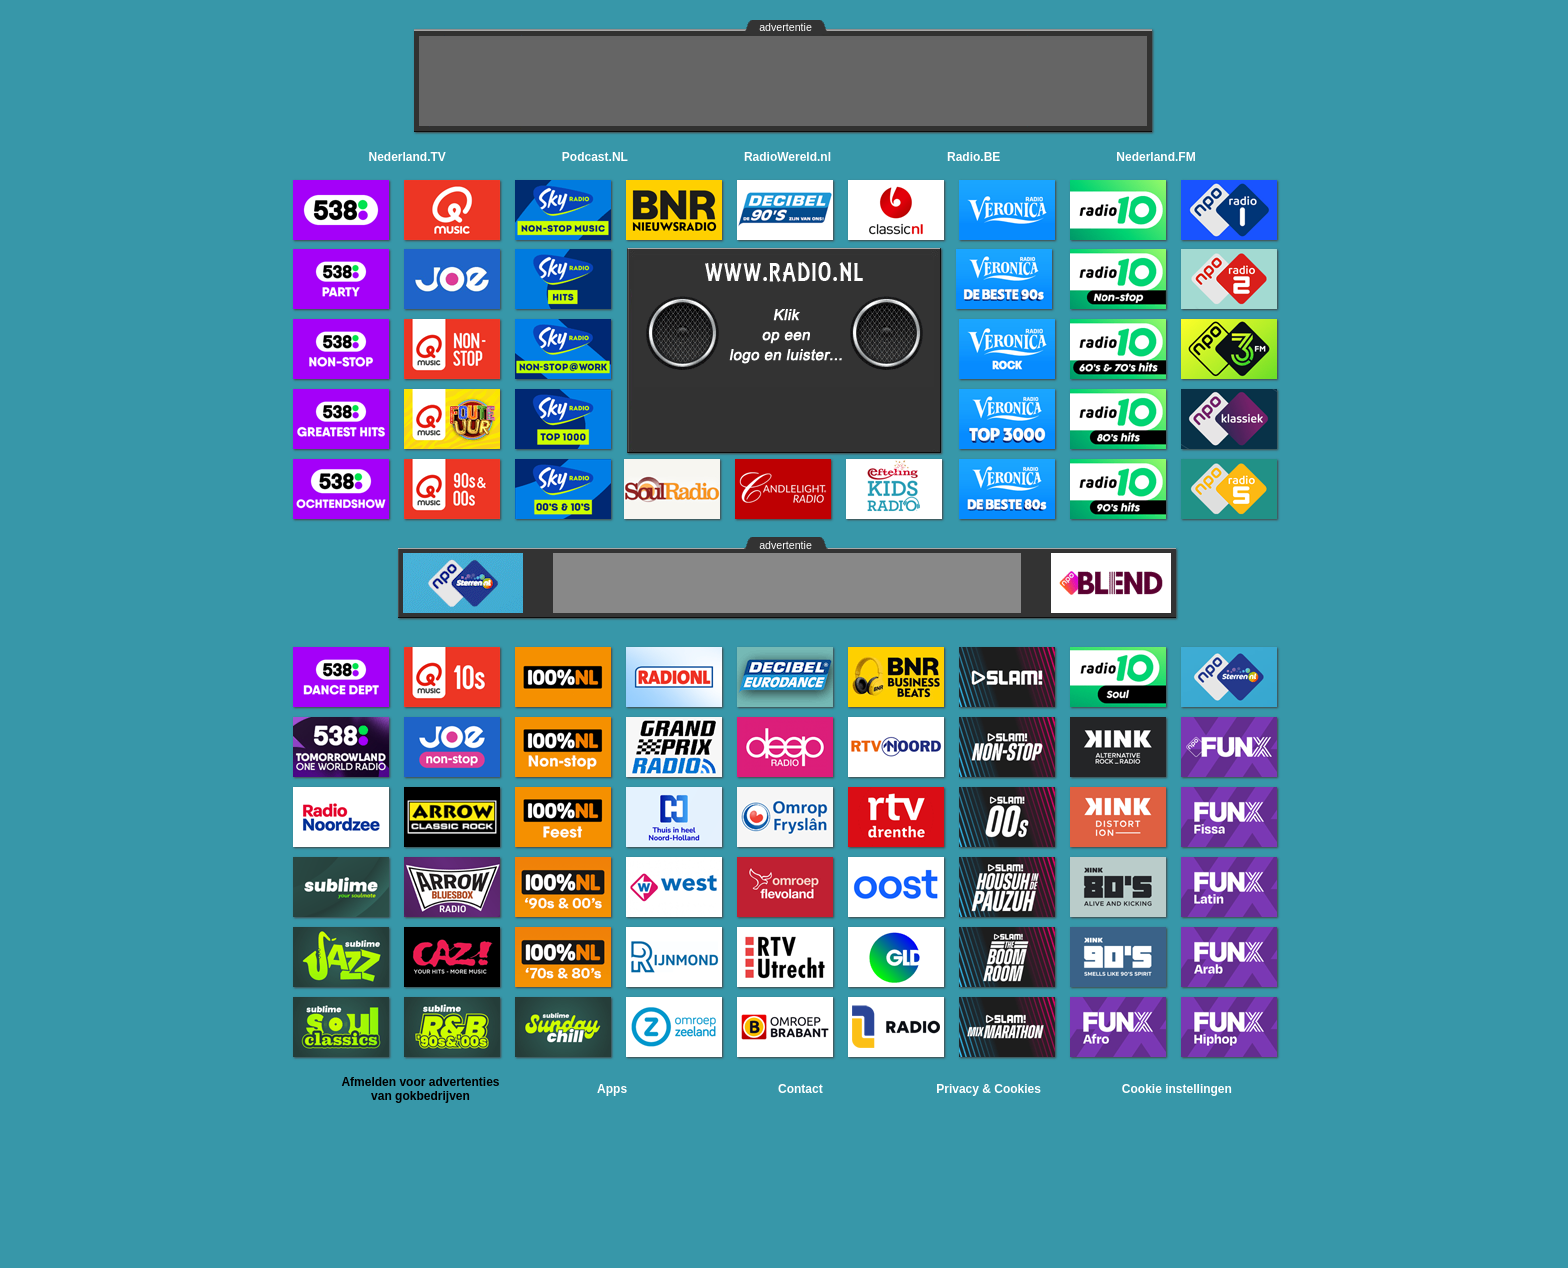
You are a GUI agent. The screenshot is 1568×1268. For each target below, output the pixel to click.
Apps (612, 1089)
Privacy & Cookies (988, 1089)
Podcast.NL (595, 157)
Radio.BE (973, 157)
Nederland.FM (1155, 157)
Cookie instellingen (1177, 1089)
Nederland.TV (407, 157)
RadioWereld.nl (787, 157)
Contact (800, 1089)
